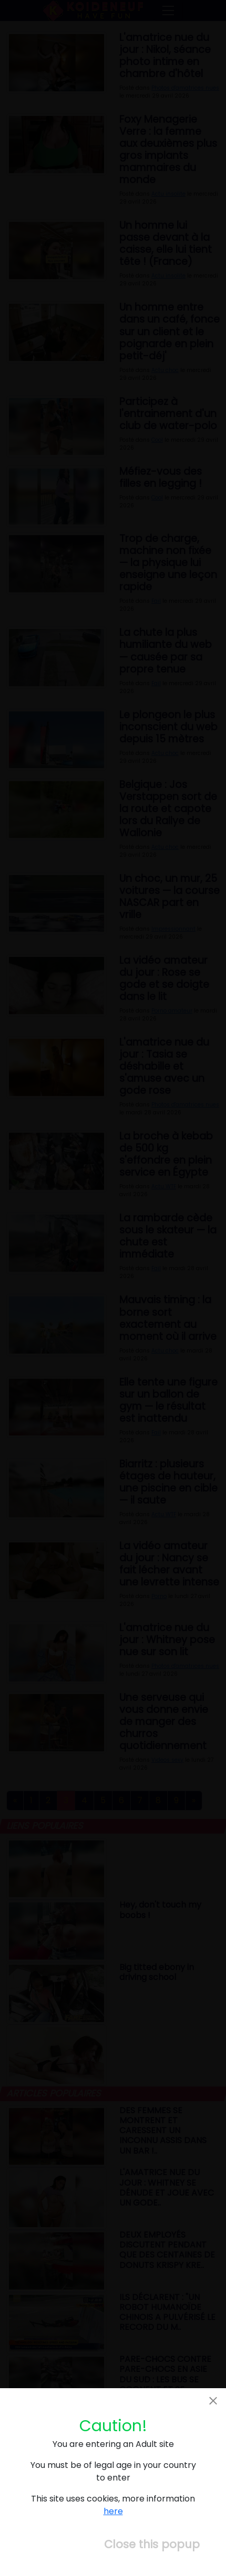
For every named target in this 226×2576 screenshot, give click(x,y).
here (113, 2511)
